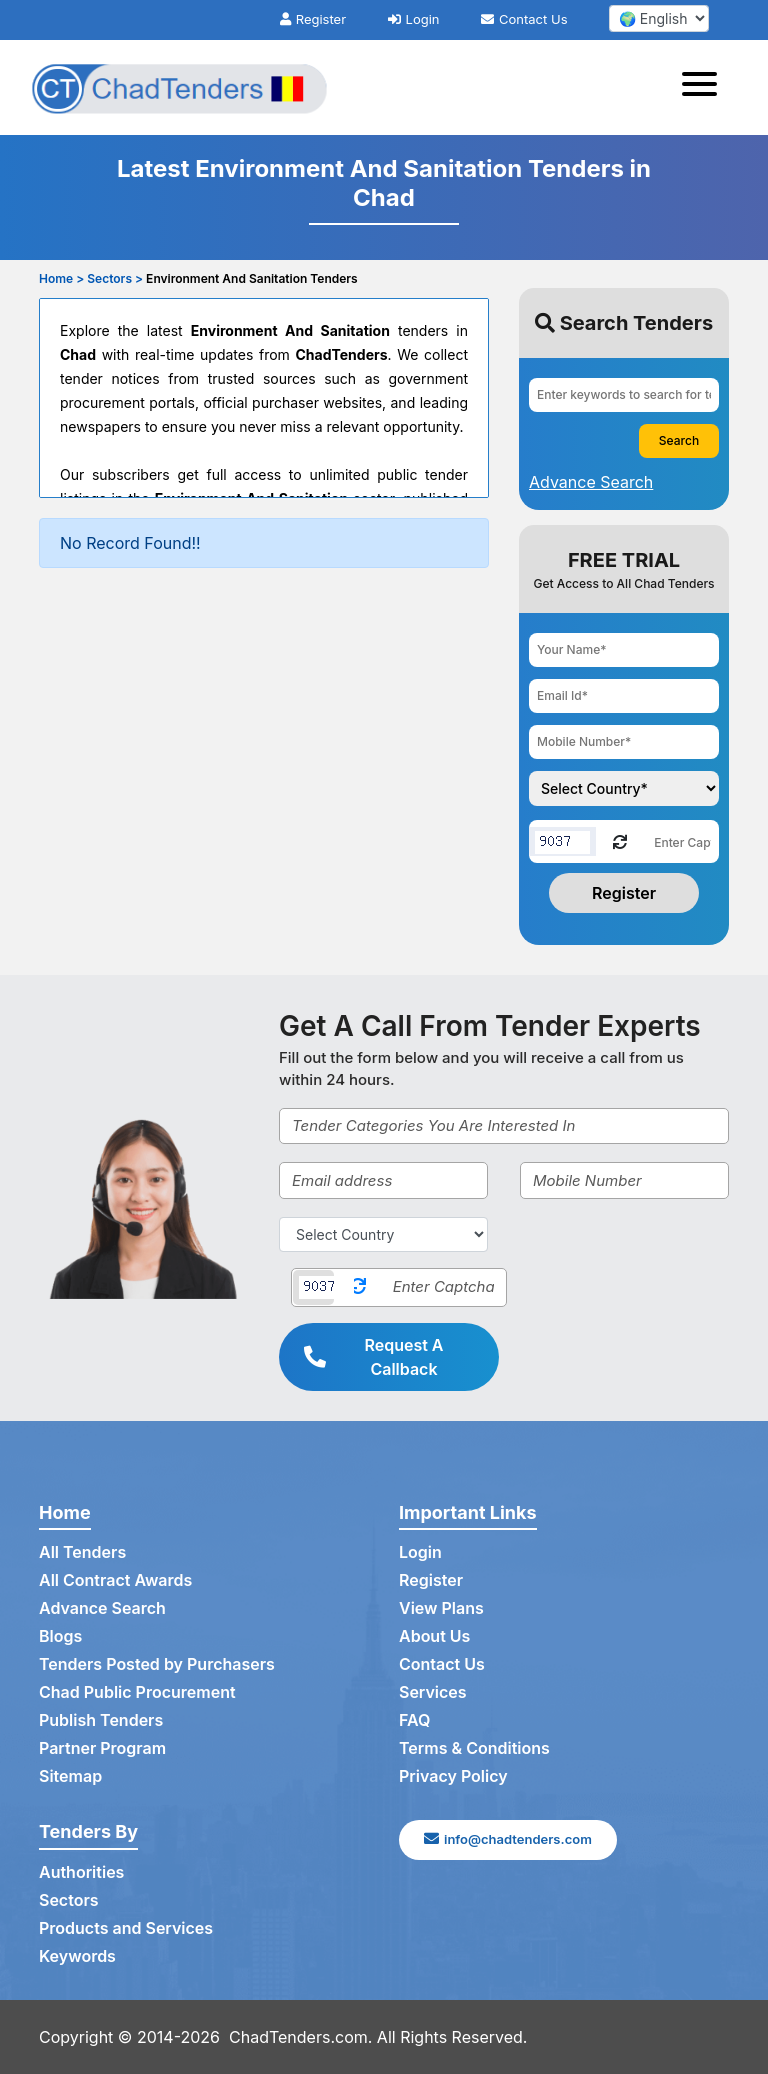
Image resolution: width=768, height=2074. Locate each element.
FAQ (414, 1720)
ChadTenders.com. (300, 2037)
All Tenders (82, 1552)
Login (414, 19)
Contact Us (524, 19)
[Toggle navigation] (705, 87)
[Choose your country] (624, 788)
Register (313, 19)
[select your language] (659, 18)
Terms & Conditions (474, 1748)
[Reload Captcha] (620, 840)
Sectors (69, 1900)
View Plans (441, 1608)
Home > (61, 278)
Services (433, 1692)
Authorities (81, 1872)
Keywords (77, 1956)
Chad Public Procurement (137, 1692)
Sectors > (115, 278)
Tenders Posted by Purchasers (157, 1664)
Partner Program (102, 1748)
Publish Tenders (101, 1720)
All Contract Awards (115, 1580)
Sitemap (70, 1776)
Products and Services (126, 1928)
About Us (434, 1636)
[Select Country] (383, 1234)
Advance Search (102, 1608)
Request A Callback (374, 1357)
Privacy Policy (453, 1776)
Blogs (60, 1636)
